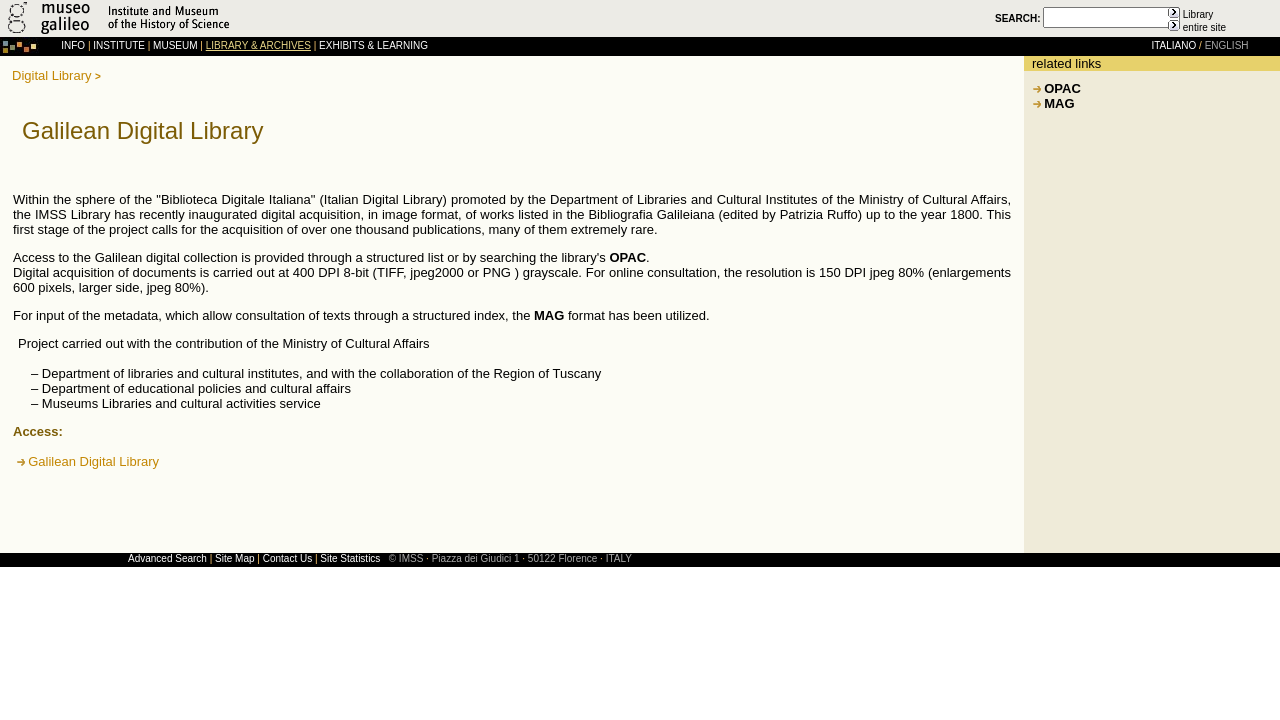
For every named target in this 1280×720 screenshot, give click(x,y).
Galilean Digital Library (93, 461)
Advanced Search (167, 558)
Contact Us (287, 558)
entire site (1204, 27)
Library (1198, 14)
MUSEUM (175, 45)
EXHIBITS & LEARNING (373, 45)
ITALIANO (1173, 45)
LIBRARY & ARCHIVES (258, 45)
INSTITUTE (119, 45)
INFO (73, 45)
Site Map (234, 558)
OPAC (1062, 88)
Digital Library (51, 75)
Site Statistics (350, 558)
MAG (1059, 103)
